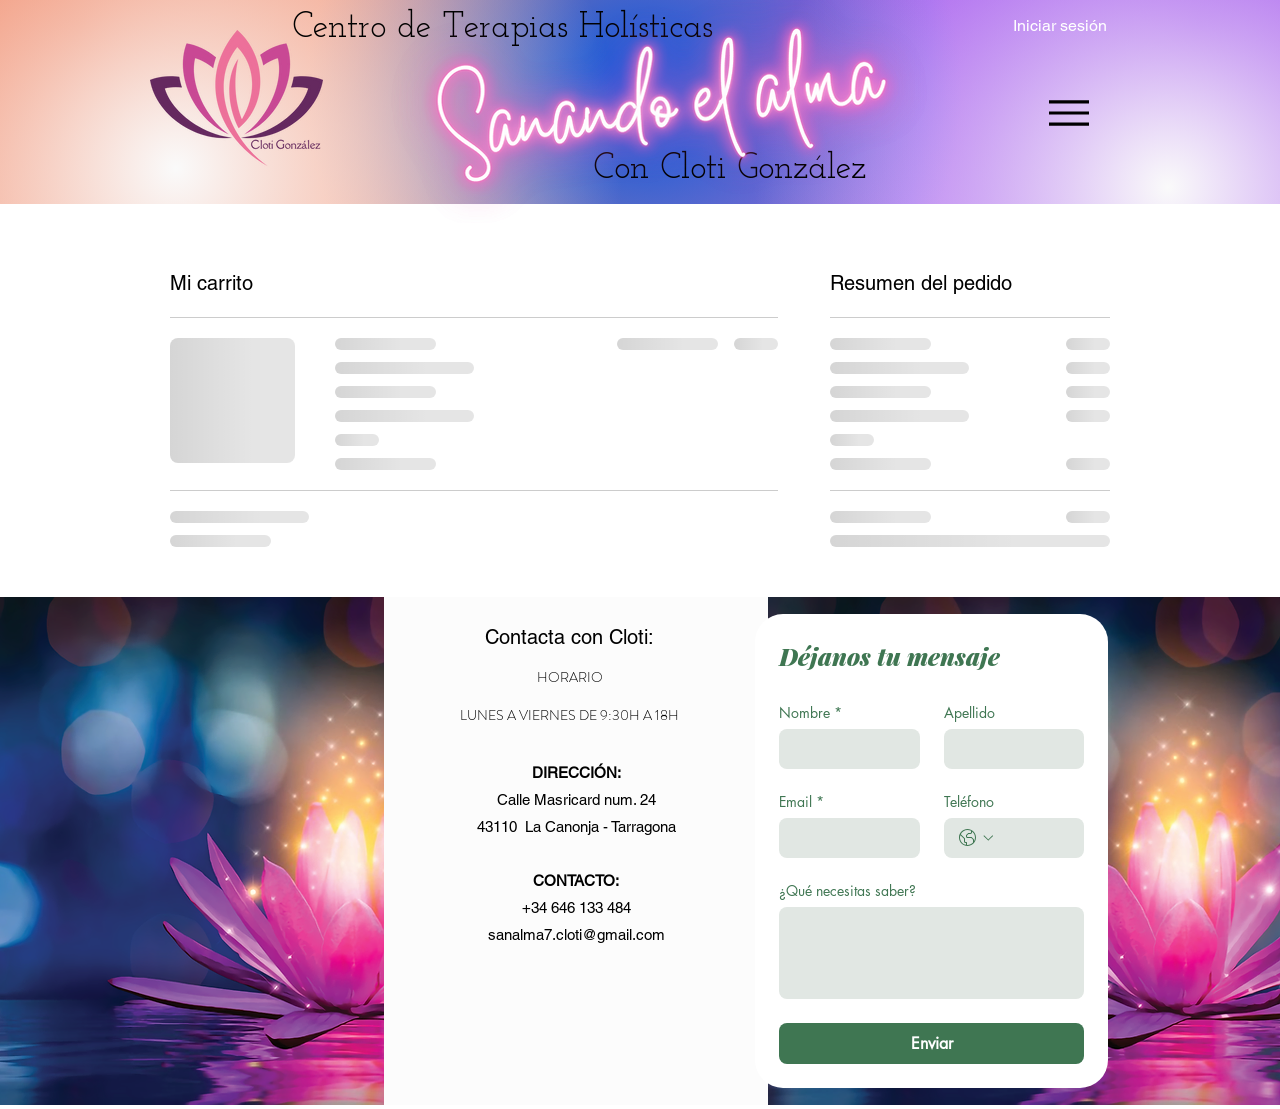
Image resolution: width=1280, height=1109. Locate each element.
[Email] (843, 838)
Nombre (810, 712)
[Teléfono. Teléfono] (1034, 838)
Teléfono (969, 801)
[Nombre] (843, 749)
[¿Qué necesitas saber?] (931, 953)
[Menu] (1068, 112)
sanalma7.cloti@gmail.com (576, 934)
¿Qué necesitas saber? (847, 890)
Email (801, 801)
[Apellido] (1008, 749)
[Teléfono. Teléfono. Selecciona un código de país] (976, 838)
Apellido (969, 712)
